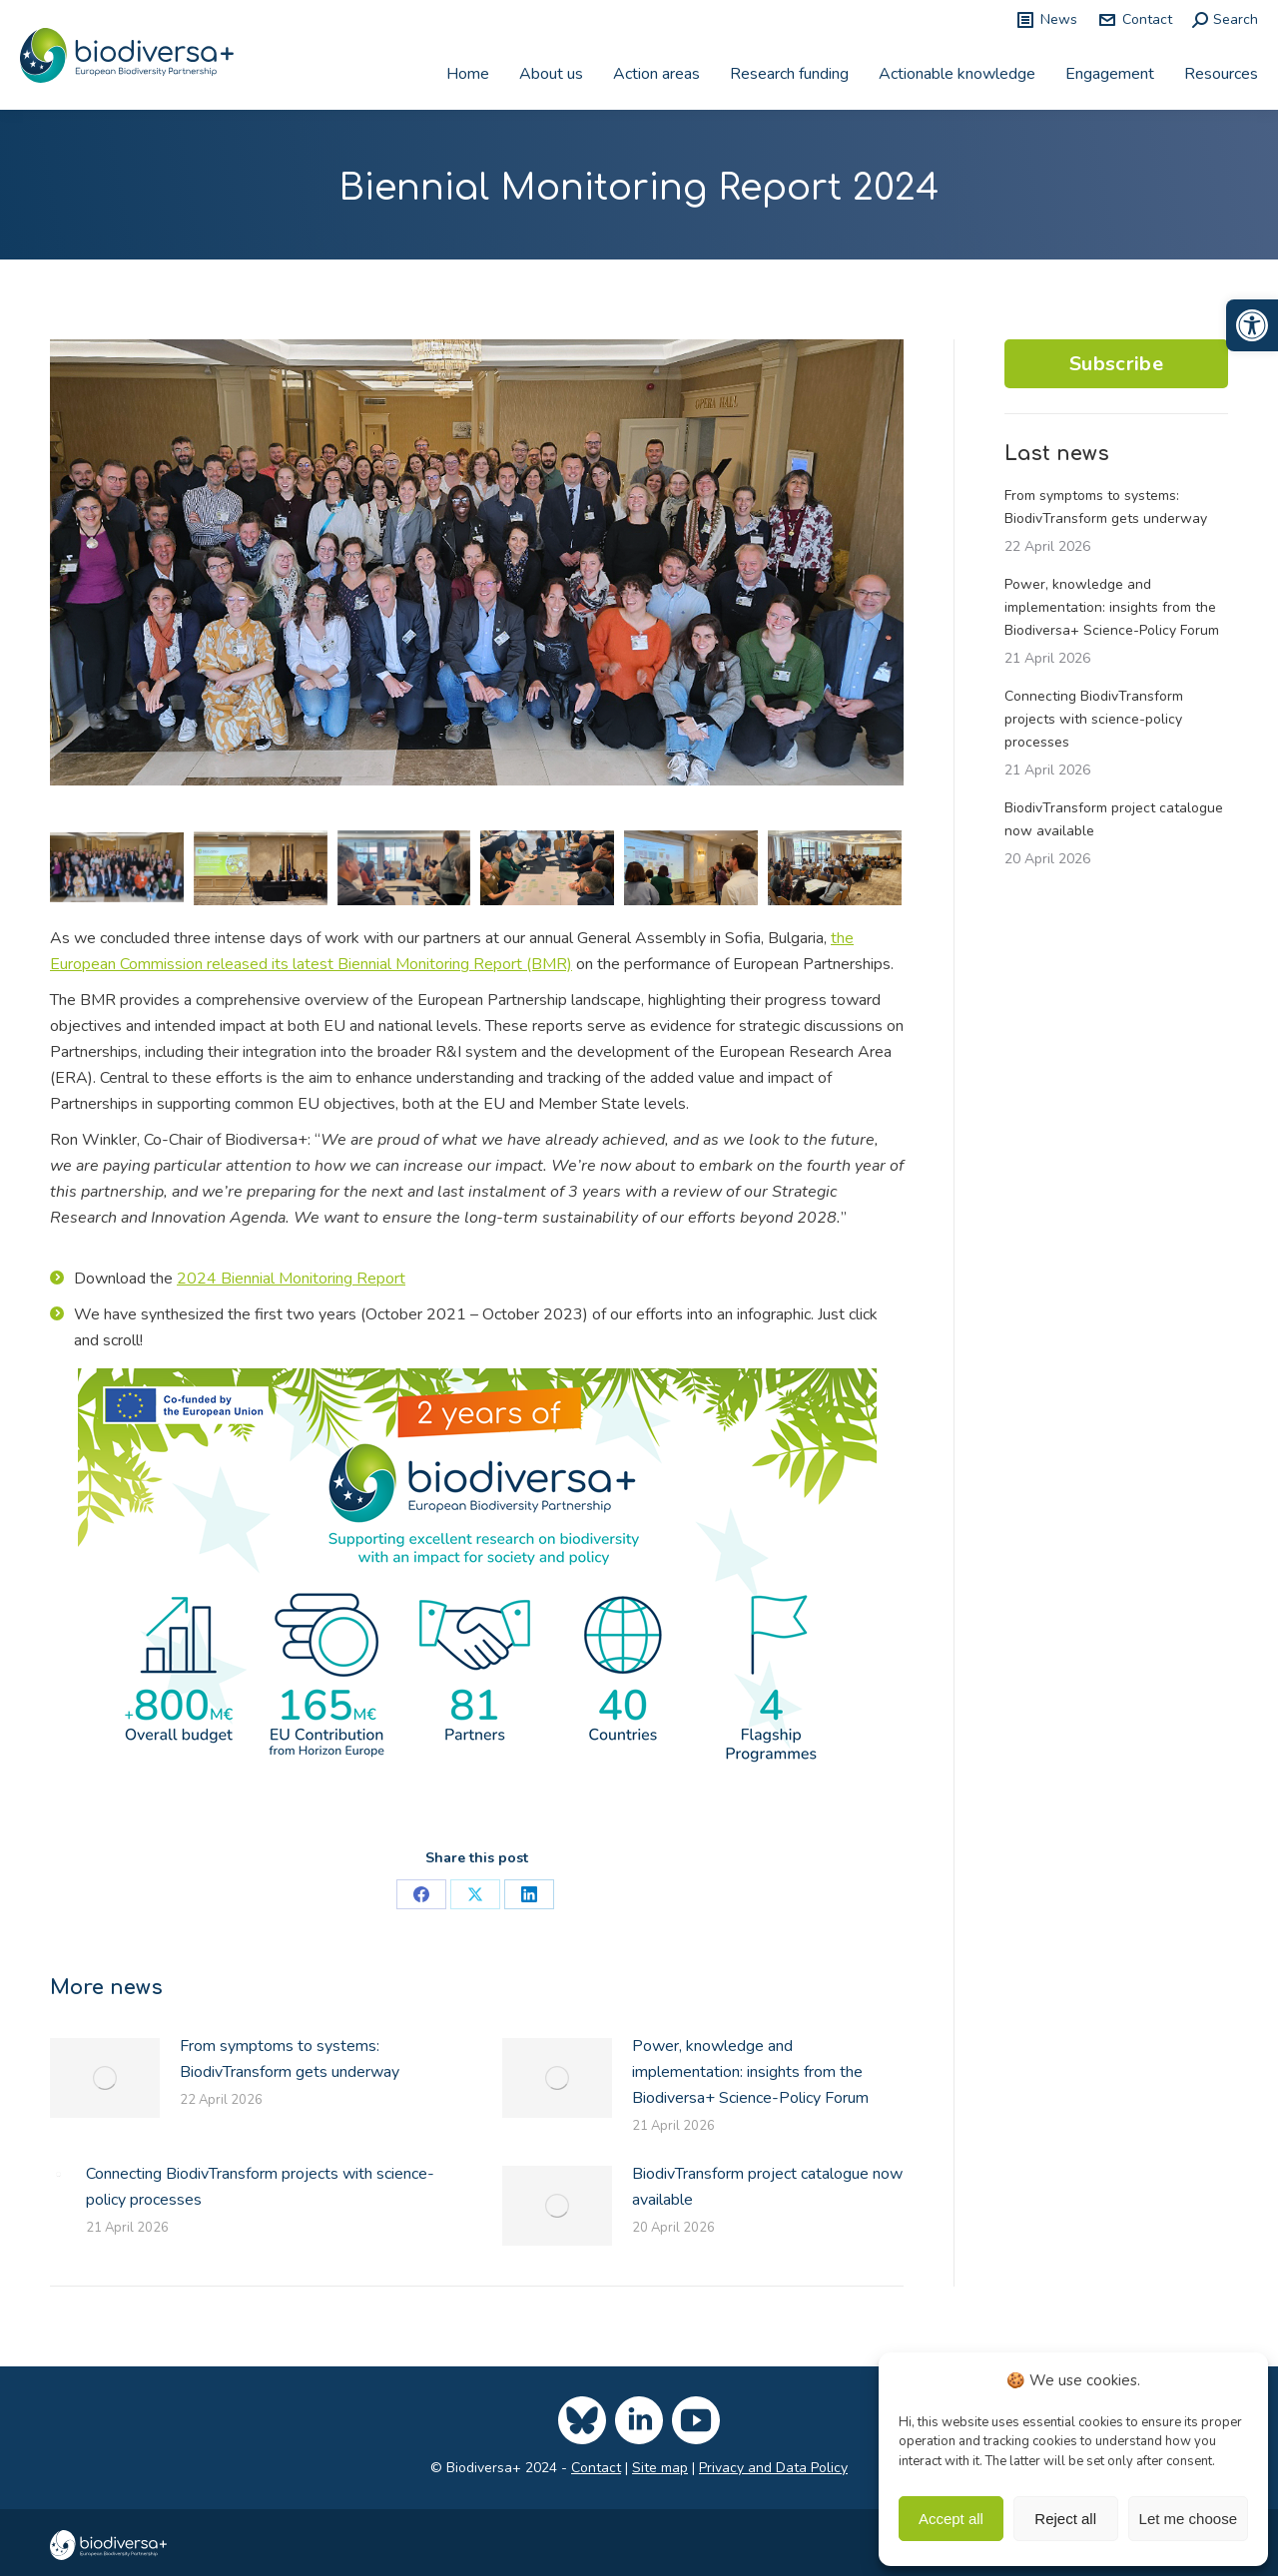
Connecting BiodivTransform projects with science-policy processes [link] (260, 2187)
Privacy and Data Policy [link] (773, 2467)
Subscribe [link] (1116, 363)
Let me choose (1188, 2518)
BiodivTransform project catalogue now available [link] (767, 2187)
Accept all (951, 2518)
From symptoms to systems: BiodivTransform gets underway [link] (289, 2059)
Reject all (1065, 2518)
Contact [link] (1134, 20)
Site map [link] (660, 2467)
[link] (1252, 325)
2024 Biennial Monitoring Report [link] (291, 1278)
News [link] (1046, 20)
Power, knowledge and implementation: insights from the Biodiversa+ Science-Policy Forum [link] (750, 2072)
